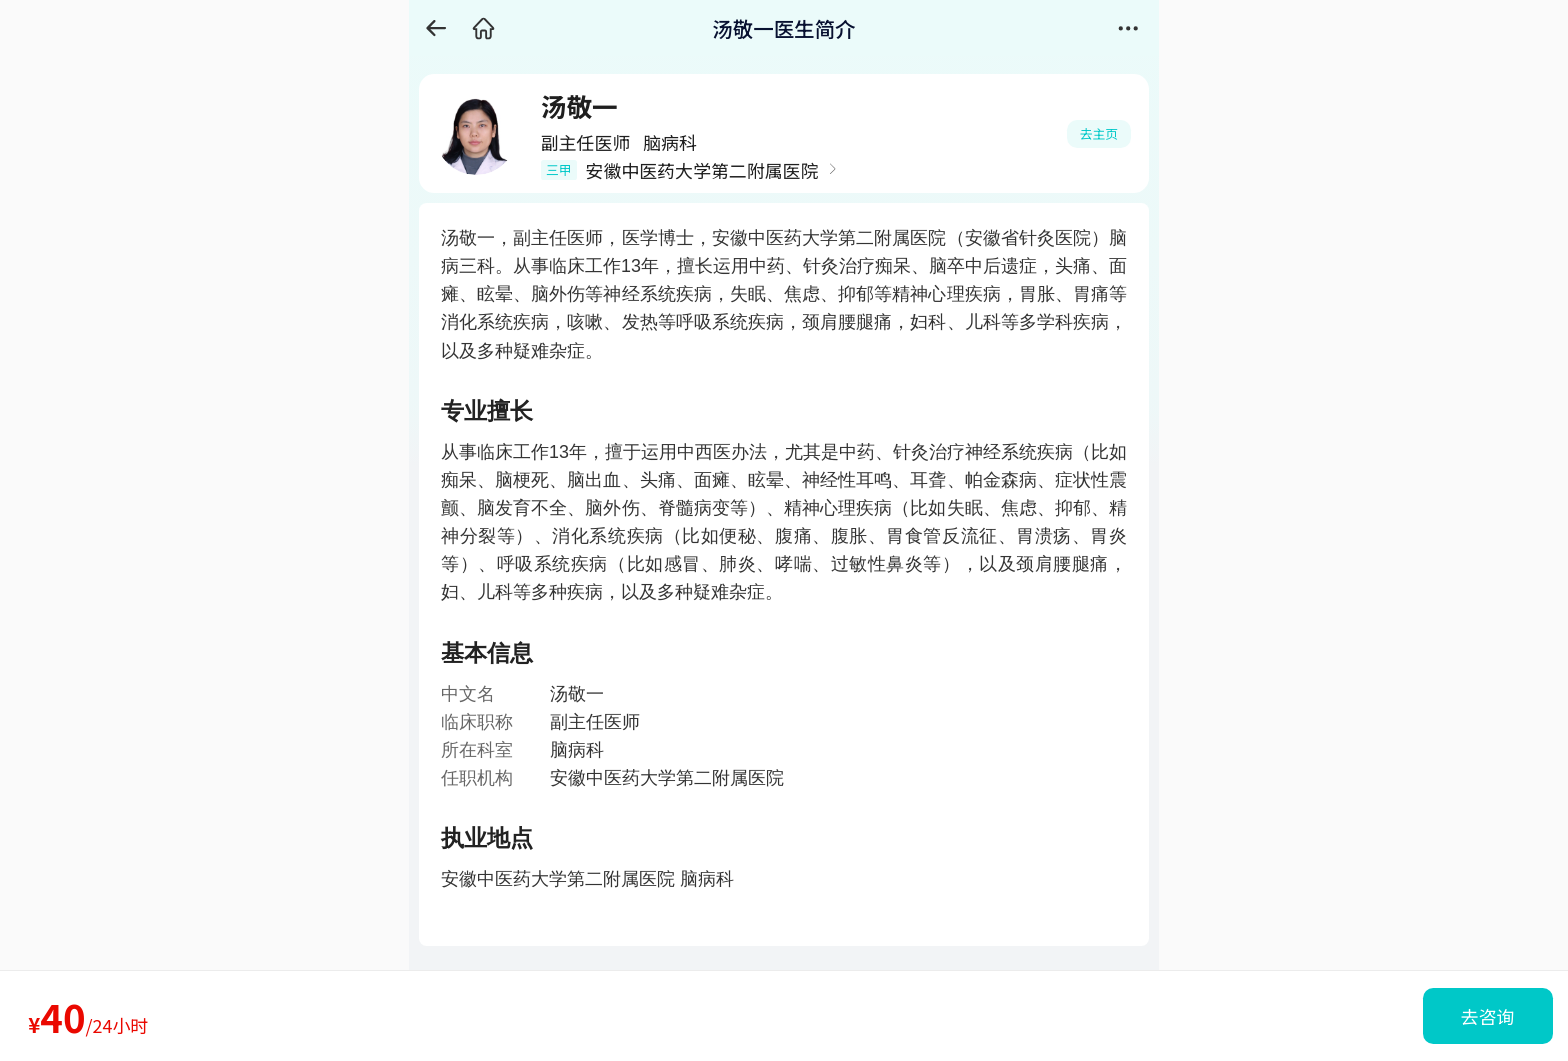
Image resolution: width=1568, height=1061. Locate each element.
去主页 (1099, 133)
